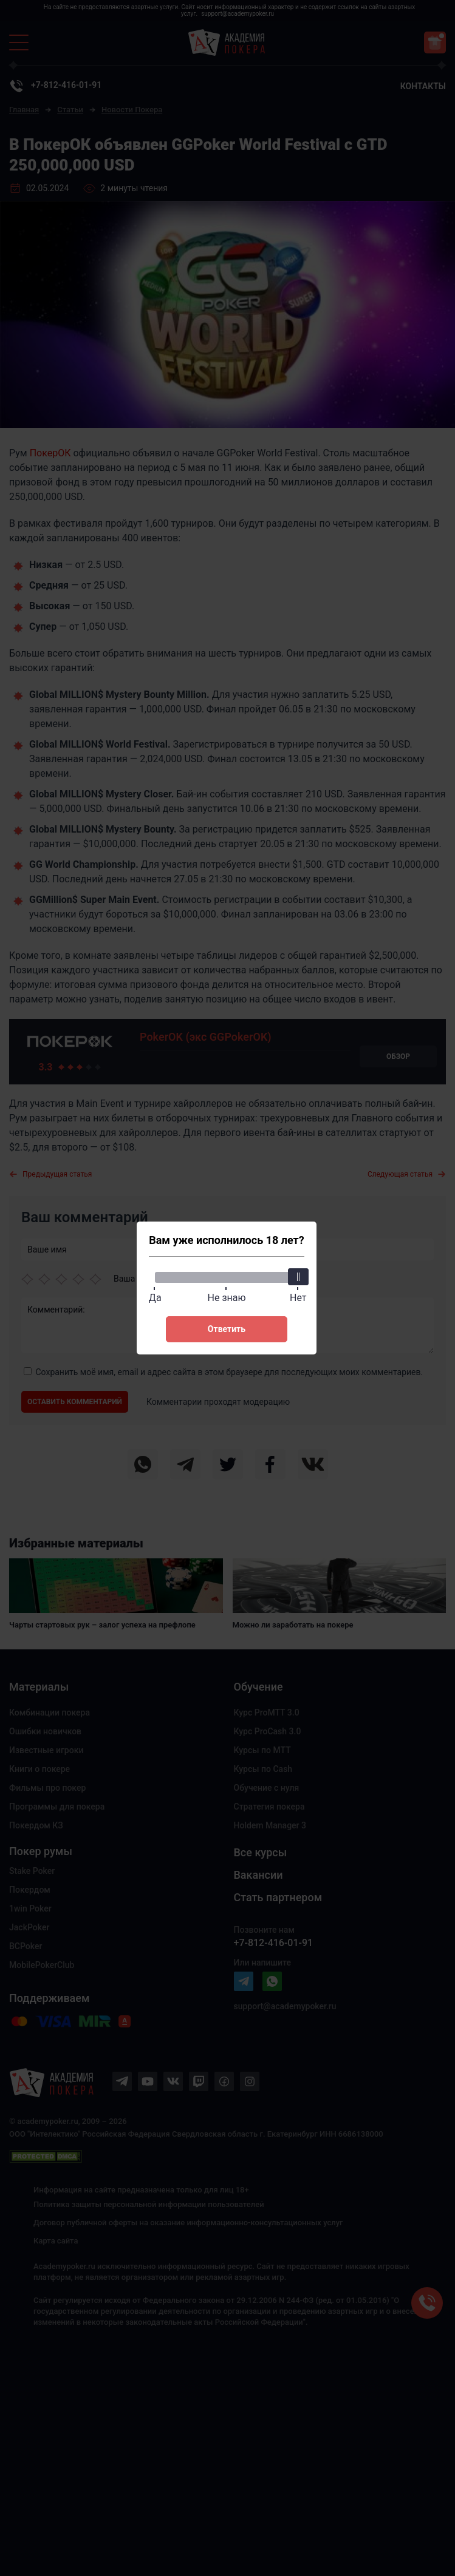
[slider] (298, 1276)
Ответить (226, 1329)
